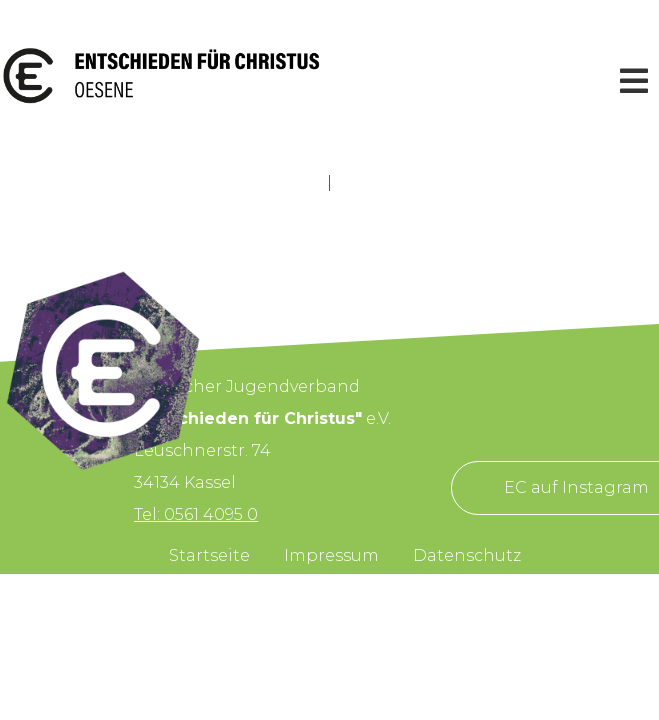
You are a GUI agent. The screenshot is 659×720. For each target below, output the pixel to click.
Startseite (209, 555)
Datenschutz (467, 555)
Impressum (331, 555)
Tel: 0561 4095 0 (196, 514)
